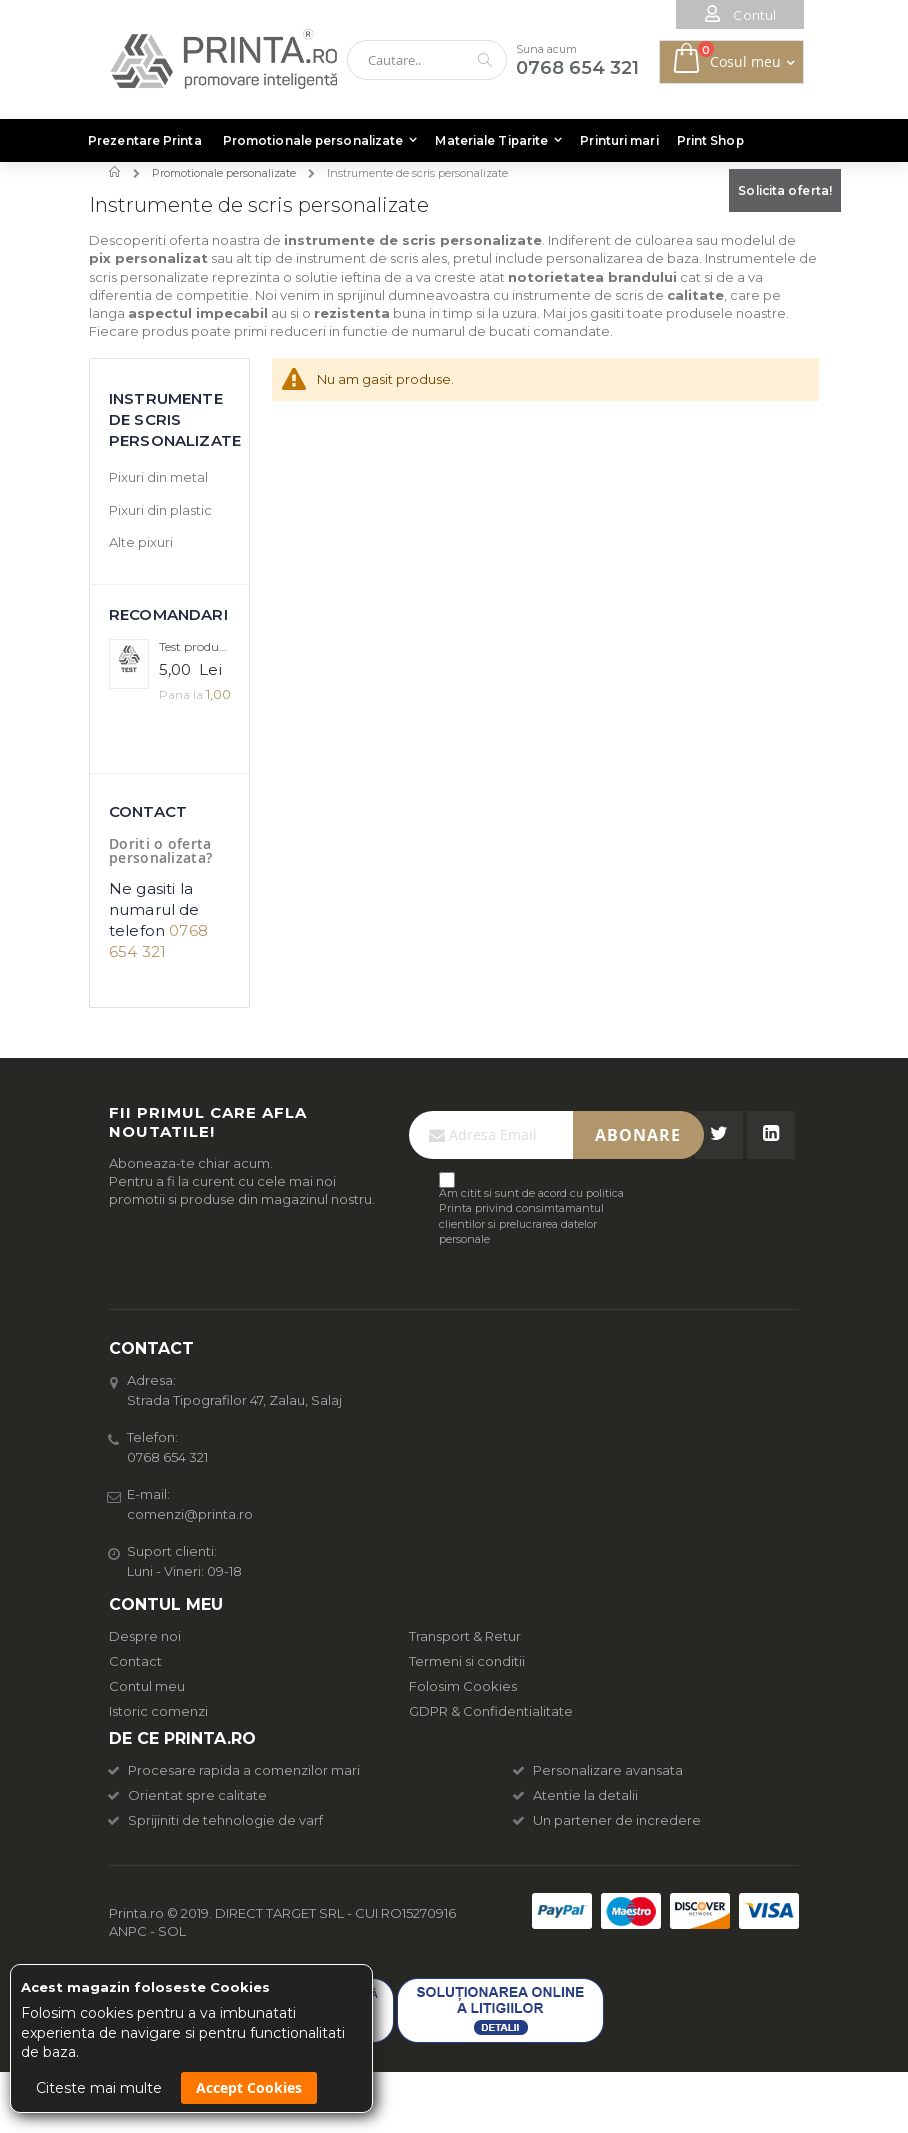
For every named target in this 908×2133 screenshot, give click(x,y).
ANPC (128, 1931)
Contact (135, 1661)
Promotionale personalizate (224, 173)
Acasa (116, 172)
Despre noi (145, 1636)
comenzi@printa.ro (190, 1514)
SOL (172, 1931)
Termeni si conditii (467, 1661)
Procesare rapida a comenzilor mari (234, 1770)
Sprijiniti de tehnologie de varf (216, 1820)
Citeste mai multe (99, 2088)
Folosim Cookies (463, 1686)
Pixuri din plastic (160, 510)
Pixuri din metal (158, 477)
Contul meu (147, 1686)
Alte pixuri (141, 542)
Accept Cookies (249, 2087)
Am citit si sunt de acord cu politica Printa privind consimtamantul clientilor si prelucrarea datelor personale (531, 1216)
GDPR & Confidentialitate (491, 1711)
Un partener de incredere (607, 1820)
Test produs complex (194, 646)
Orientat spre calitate (188, 1795)
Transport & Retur (465, 1636)
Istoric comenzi (158, 1711)
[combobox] (427, 60)
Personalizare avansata (598, 1770)
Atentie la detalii (576, 1795)
